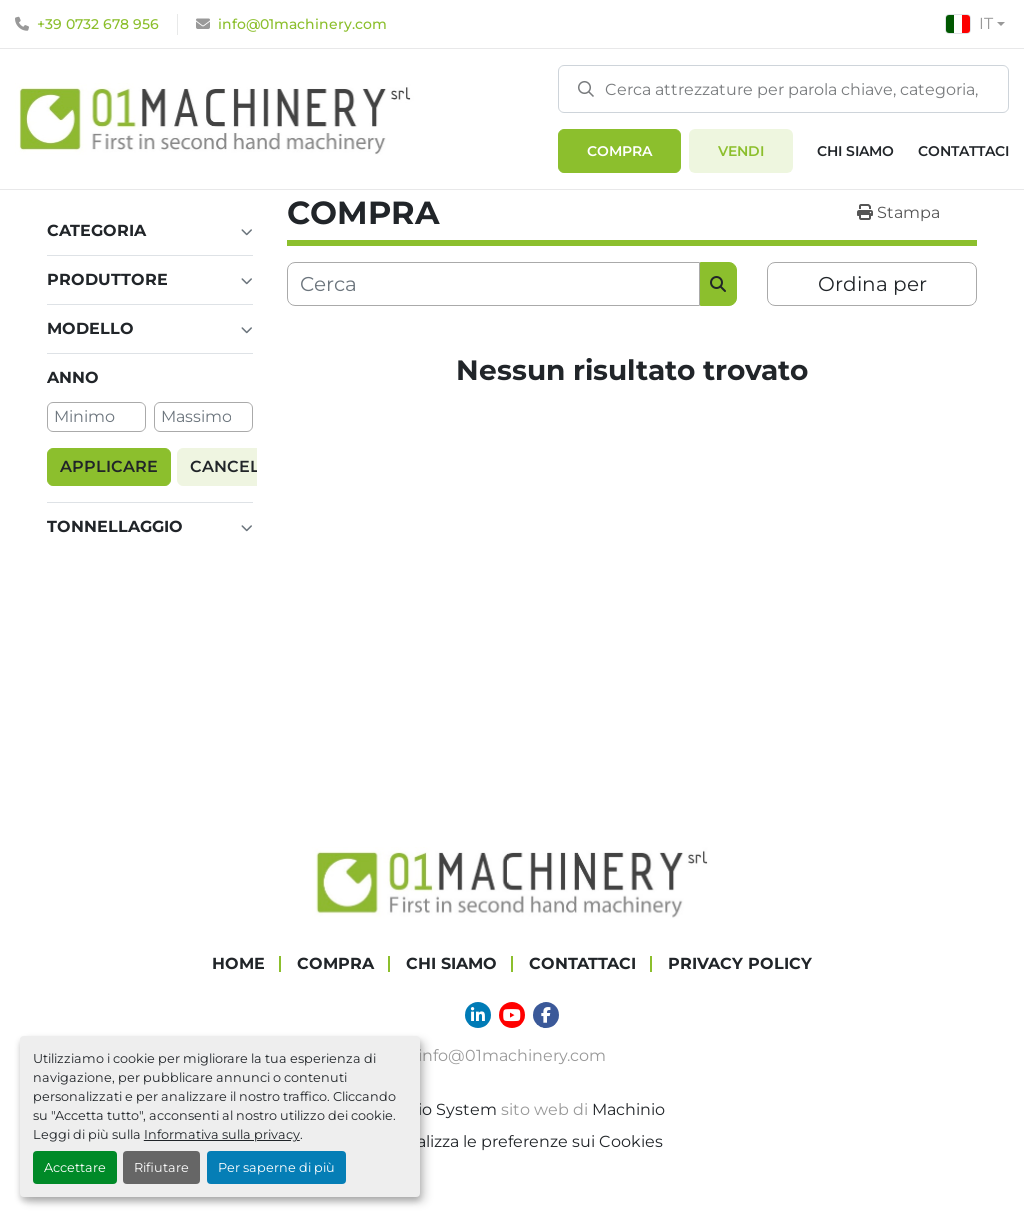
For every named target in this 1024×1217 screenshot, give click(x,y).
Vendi (741, 151)
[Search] (783, 89)
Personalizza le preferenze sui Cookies (512, 1140)
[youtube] (512, 1014)
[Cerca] (493, 284)
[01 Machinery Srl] (512, 880)
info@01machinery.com (302, 24)
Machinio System (428, 1108)
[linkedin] (478, 1014)
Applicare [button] (109, 465)
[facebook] (546, 1014)
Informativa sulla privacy (222, 1134)
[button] (619, 151)
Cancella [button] (236, 465)
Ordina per (872, 284)
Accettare (75, 1167)
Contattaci (963, 151)
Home (238, 962)
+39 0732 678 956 (98, 24)
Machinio (628, 1108)
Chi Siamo (855, 151)
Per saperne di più (276, 1167)
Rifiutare (161, 1167)
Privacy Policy (740, 962)
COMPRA (619, 151)
